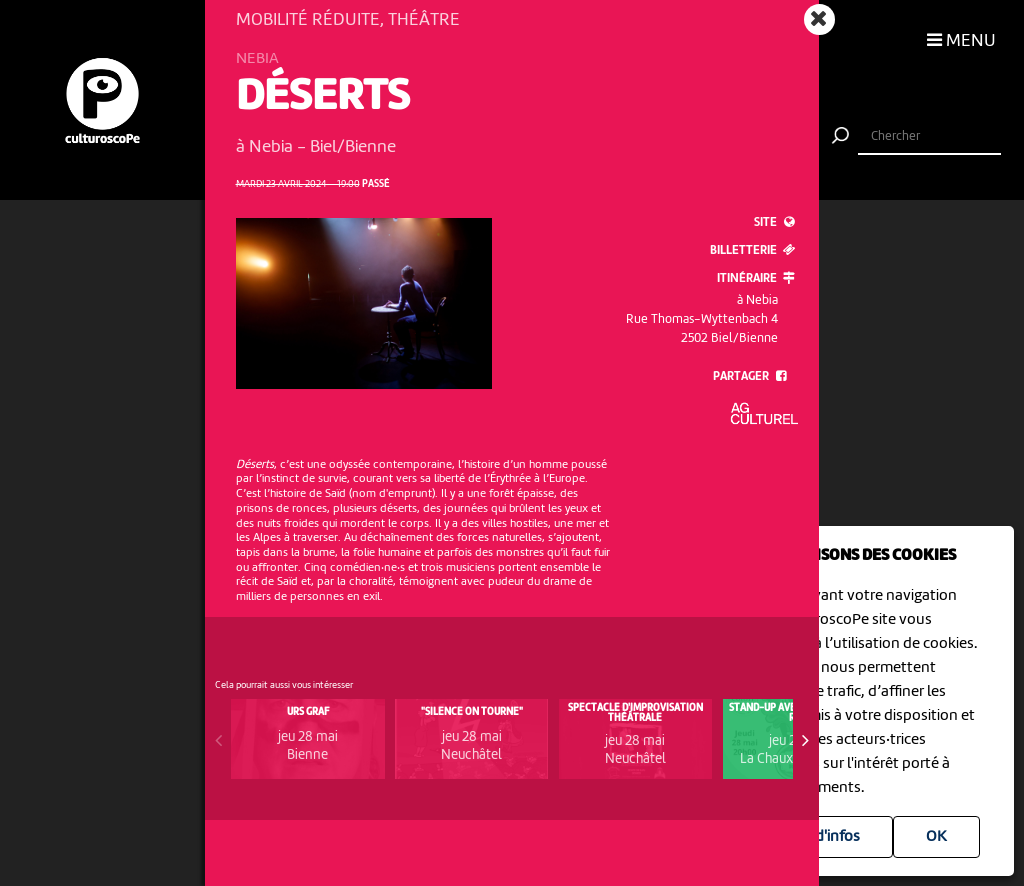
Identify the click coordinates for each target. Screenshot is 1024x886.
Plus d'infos (821, 837)
